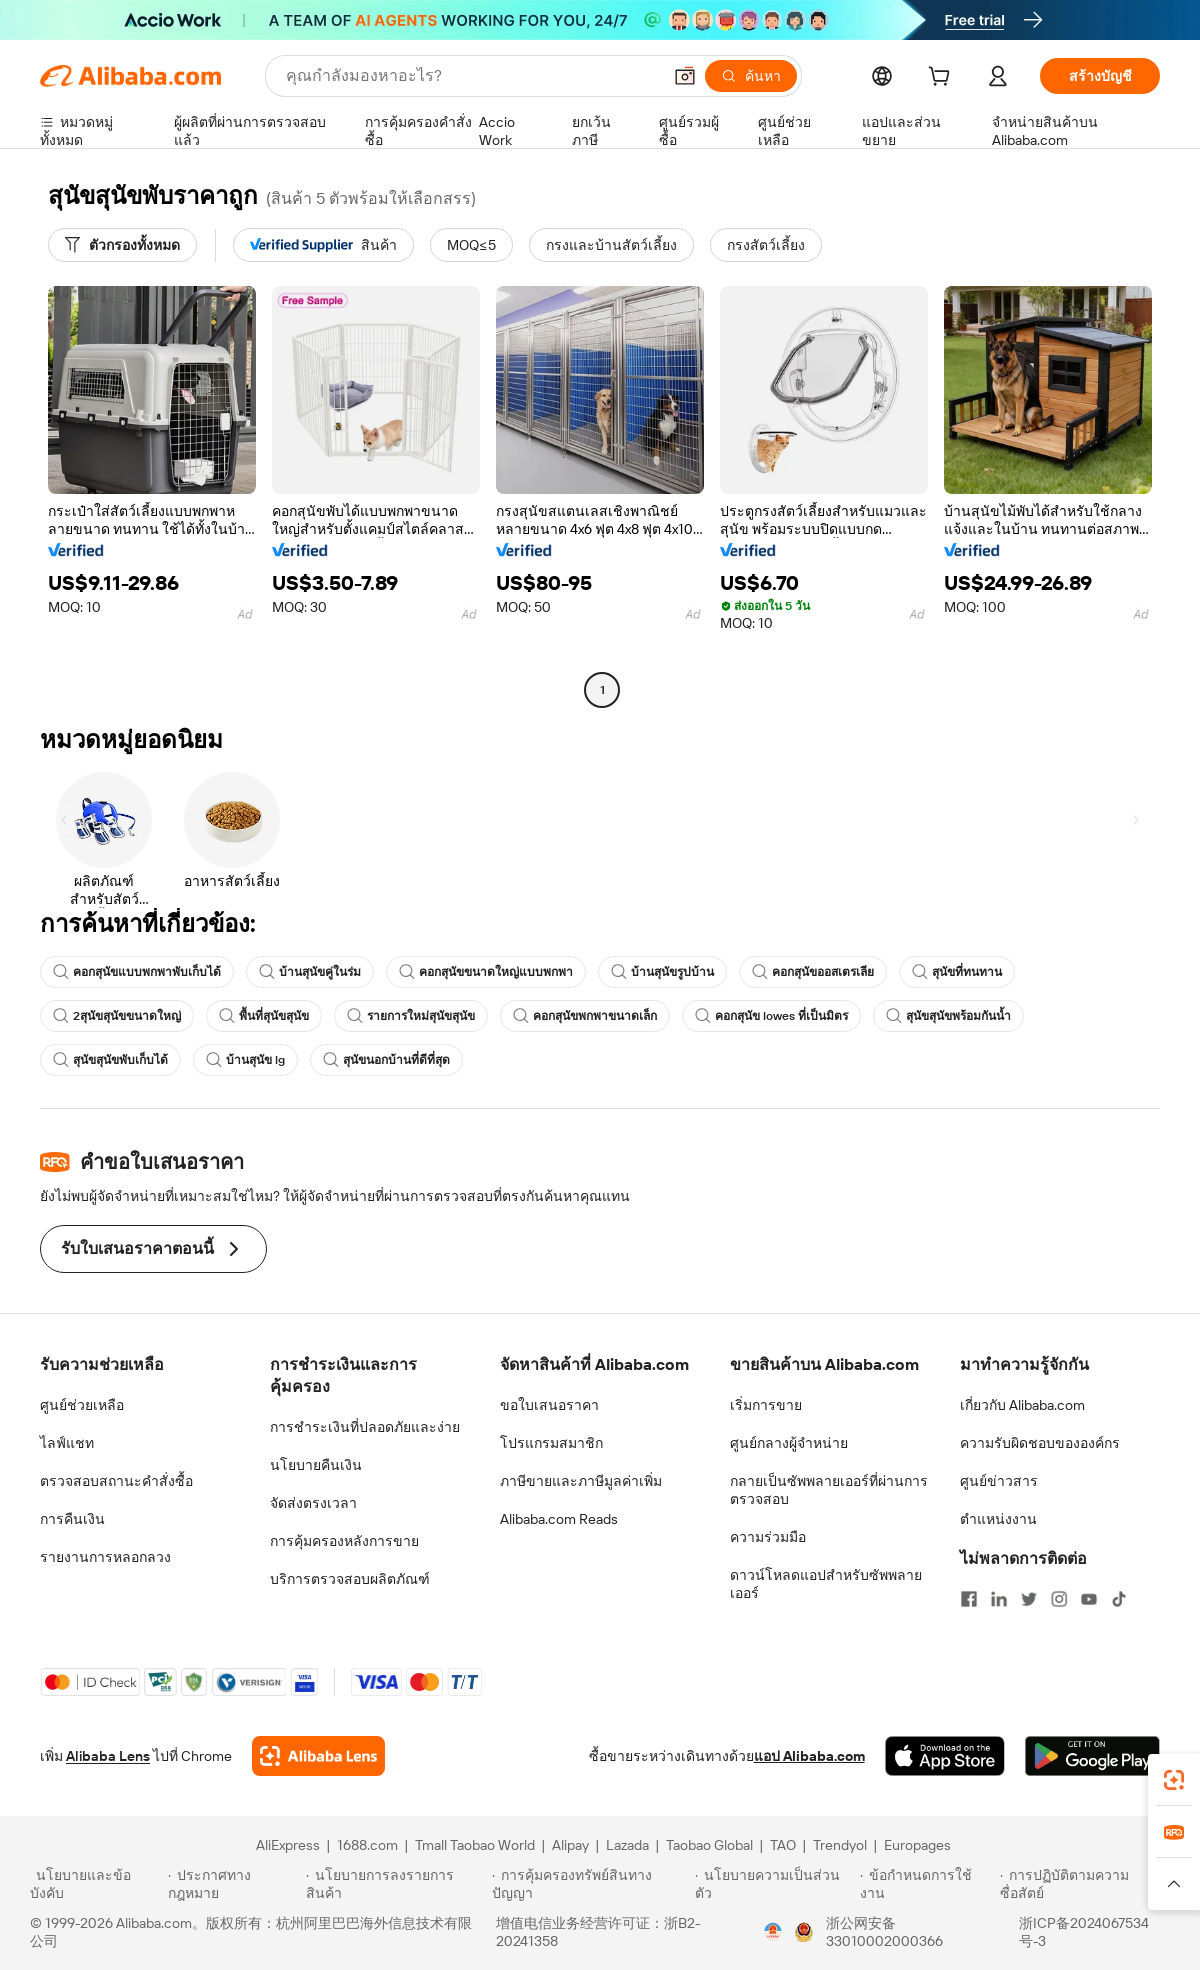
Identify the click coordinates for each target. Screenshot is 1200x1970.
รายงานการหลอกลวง (105, 1557)
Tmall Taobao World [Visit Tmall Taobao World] (475, 1845)
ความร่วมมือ (768, 1537)
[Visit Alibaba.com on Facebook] (969, 1599)
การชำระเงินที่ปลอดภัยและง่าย (365, 1427)
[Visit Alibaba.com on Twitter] (1029, 1599)
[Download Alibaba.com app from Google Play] (1092, 1756)
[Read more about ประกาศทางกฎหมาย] (233, 1884)
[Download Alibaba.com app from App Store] (945, 1756)
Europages (917, 1845)
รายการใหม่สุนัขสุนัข (411, 1016)
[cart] (943, 79)
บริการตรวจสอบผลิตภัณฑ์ (350, 1579)
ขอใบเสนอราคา (549, 1405)
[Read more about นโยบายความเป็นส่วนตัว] (774, 1884)
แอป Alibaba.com (809, 1756)
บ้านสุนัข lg (245, 1060)
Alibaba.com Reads (559, 1519)
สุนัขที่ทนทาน (957, 972)
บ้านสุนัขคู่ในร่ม (310, 972)
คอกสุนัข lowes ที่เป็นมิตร (771, 1016)
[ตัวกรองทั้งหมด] (122, 245)
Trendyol (840, 1845)
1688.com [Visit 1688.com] (367, 1845)
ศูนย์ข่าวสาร (999, 1481)
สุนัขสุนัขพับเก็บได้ (110, 1060)
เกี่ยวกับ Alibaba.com (1022, 1405)
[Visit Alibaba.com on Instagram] (1059, 1599)
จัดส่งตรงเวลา (313, 1503)
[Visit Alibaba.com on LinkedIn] (999, 1599)
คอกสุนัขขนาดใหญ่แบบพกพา (486, 972)
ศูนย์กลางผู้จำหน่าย (789, 1443)
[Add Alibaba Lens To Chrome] (318, 1756)
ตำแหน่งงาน (998, 1519)
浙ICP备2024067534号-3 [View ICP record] (1084, 1932)
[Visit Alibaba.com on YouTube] (1089, 1599)
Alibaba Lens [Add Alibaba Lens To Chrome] (108, 1756)
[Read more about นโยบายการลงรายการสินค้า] (396, 1884)
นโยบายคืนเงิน (316, 1465)
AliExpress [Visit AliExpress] (288, 1845)
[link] (1174, 1780)
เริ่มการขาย (766, 1405)
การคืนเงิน (72, 1519)
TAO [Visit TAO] (783, 1845)
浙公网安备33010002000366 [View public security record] (884, 1932)
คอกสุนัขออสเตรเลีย (813, 972)
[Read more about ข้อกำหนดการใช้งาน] (927, 1884)
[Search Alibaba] (471, 76)
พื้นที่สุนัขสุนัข (264, 1016)
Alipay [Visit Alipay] (570, 1845)
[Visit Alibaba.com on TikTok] (1119, 1599)
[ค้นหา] (751, 76)
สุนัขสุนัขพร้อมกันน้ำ (948, 1016)
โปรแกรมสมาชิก (551, 1443)
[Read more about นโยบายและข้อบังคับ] (96, 1884)
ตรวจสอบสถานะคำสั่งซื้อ (116, 1481)
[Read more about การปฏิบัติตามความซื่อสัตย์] (1085, 1884)
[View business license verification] (773, 1932)
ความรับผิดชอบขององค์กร (1040, 1443)
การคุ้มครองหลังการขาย (344, 1541)
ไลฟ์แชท (67, 1443)
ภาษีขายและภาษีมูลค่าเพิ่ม (581, 1481)
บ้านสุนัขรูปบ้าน (662, 972)
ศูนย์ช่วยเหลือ (82, 1405)
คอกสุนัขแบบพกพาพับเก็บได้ (137, 972)
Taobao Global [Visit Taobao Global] (709, 1845)
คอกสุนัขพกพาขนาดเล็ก (585, 1016)
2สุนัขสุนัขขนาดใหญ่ (117, 1016)
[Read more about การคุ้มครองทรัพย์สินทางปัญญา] (590, 1884)
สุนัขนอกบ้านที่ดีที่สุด (386, 1060)
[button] (685, 76)
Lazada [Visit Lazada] (627, 1845)
